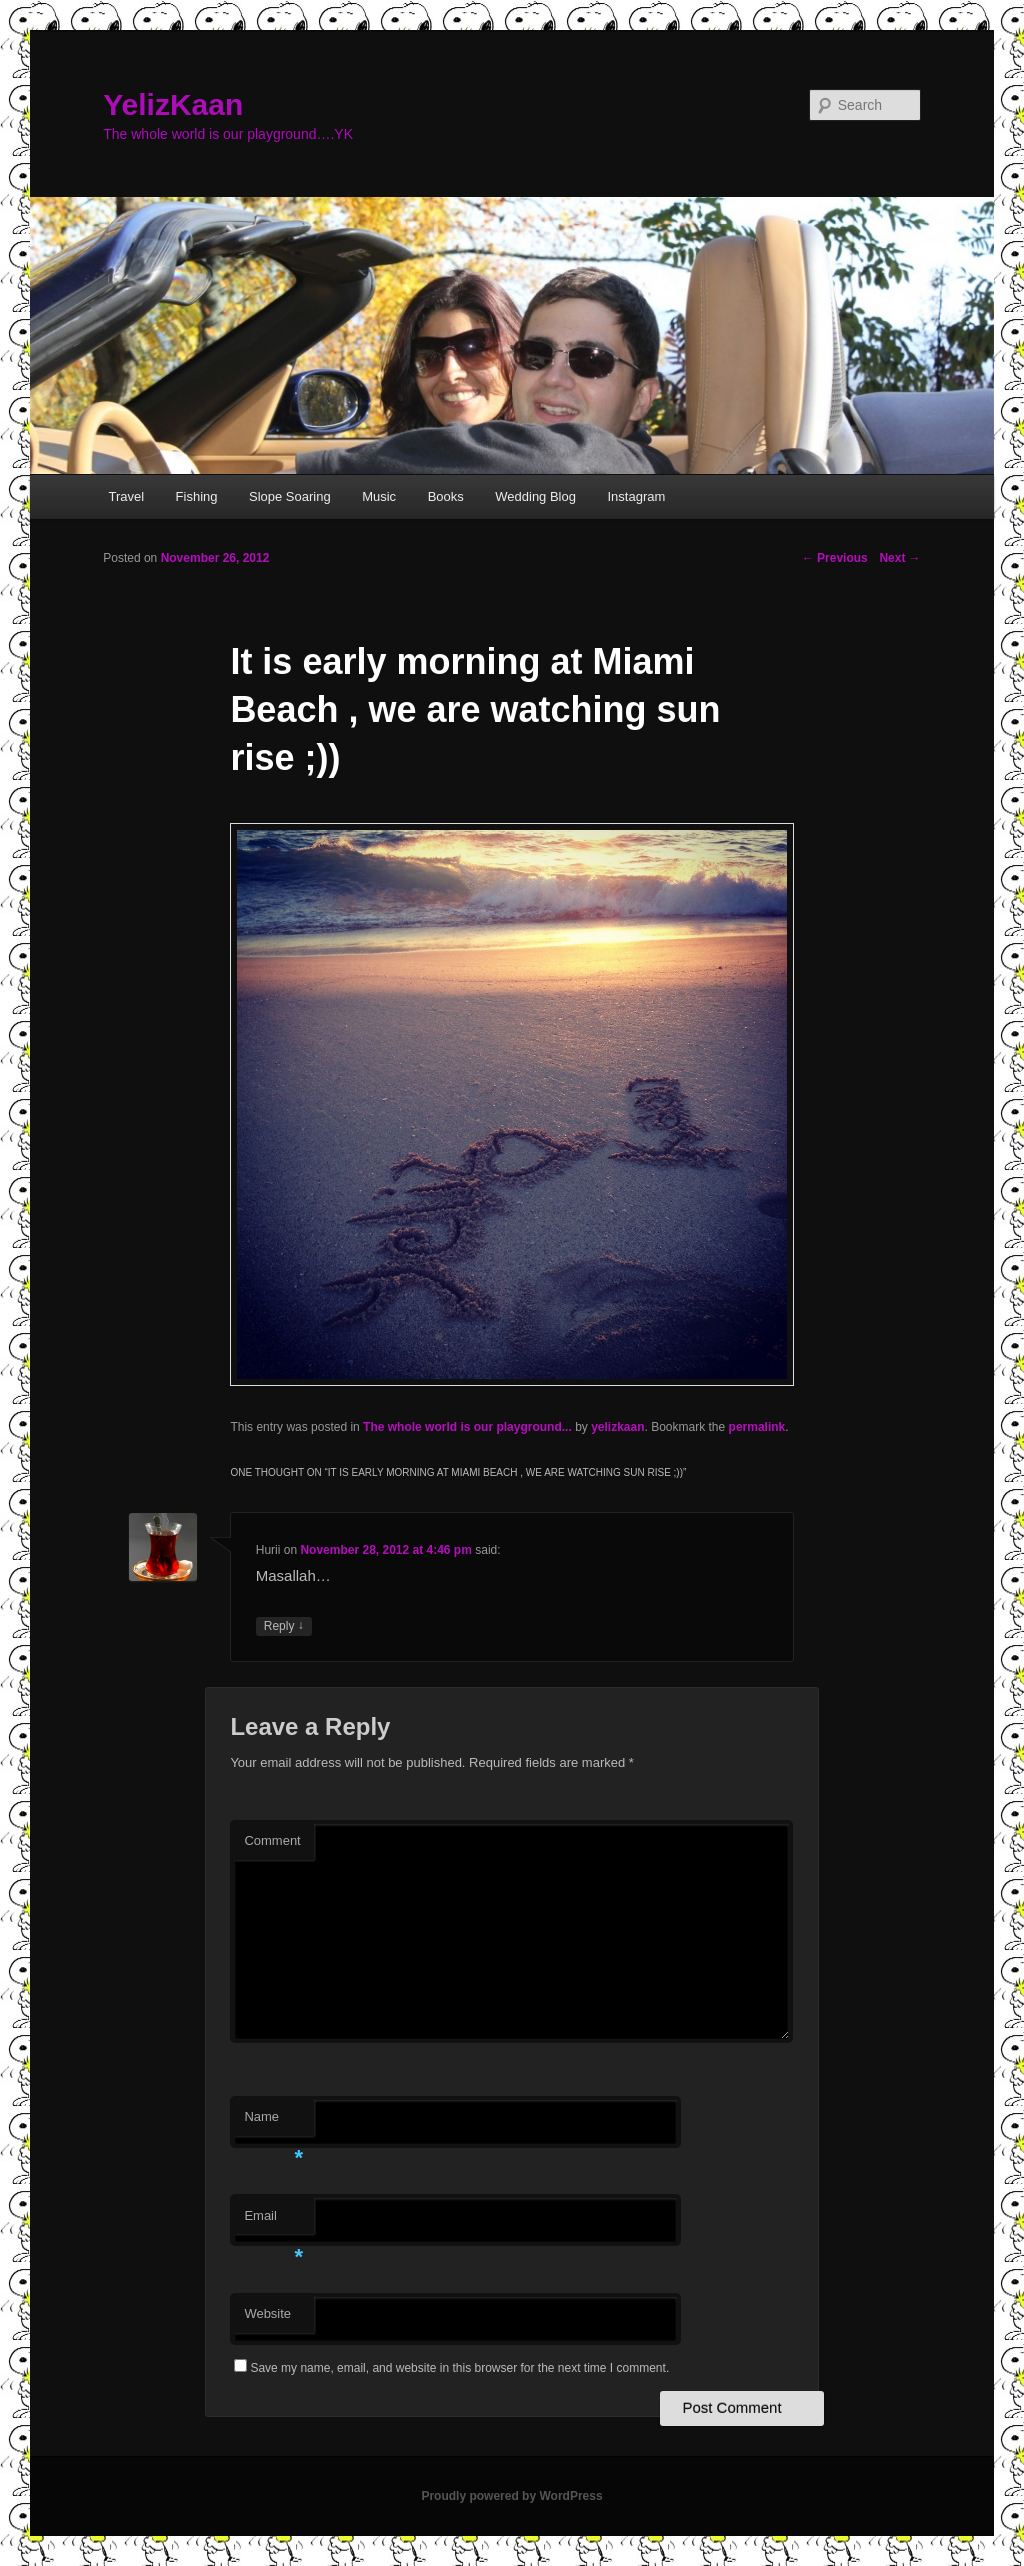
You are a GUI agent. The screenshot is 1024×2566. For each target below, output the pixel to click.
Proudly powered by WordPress (511, 2496)
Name (273, 2122)
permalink (757, 1427)
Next (899, 558)
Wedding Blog (535, 496)
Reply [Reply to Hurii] (284, 1626)
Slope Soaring (290, 496)
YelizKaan (173, 104)
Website (267, 2313)
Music (379, 496)
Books (446, 496)
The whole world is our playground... (467, 1427)
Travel (126, 496)
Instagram (636, 496)
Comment (272, 1840)
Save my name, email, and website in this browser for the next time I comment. (459, 2368)
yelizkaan (617, 1427)
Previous (835, 558)
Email (273, 2221)
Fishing (197, 496)
